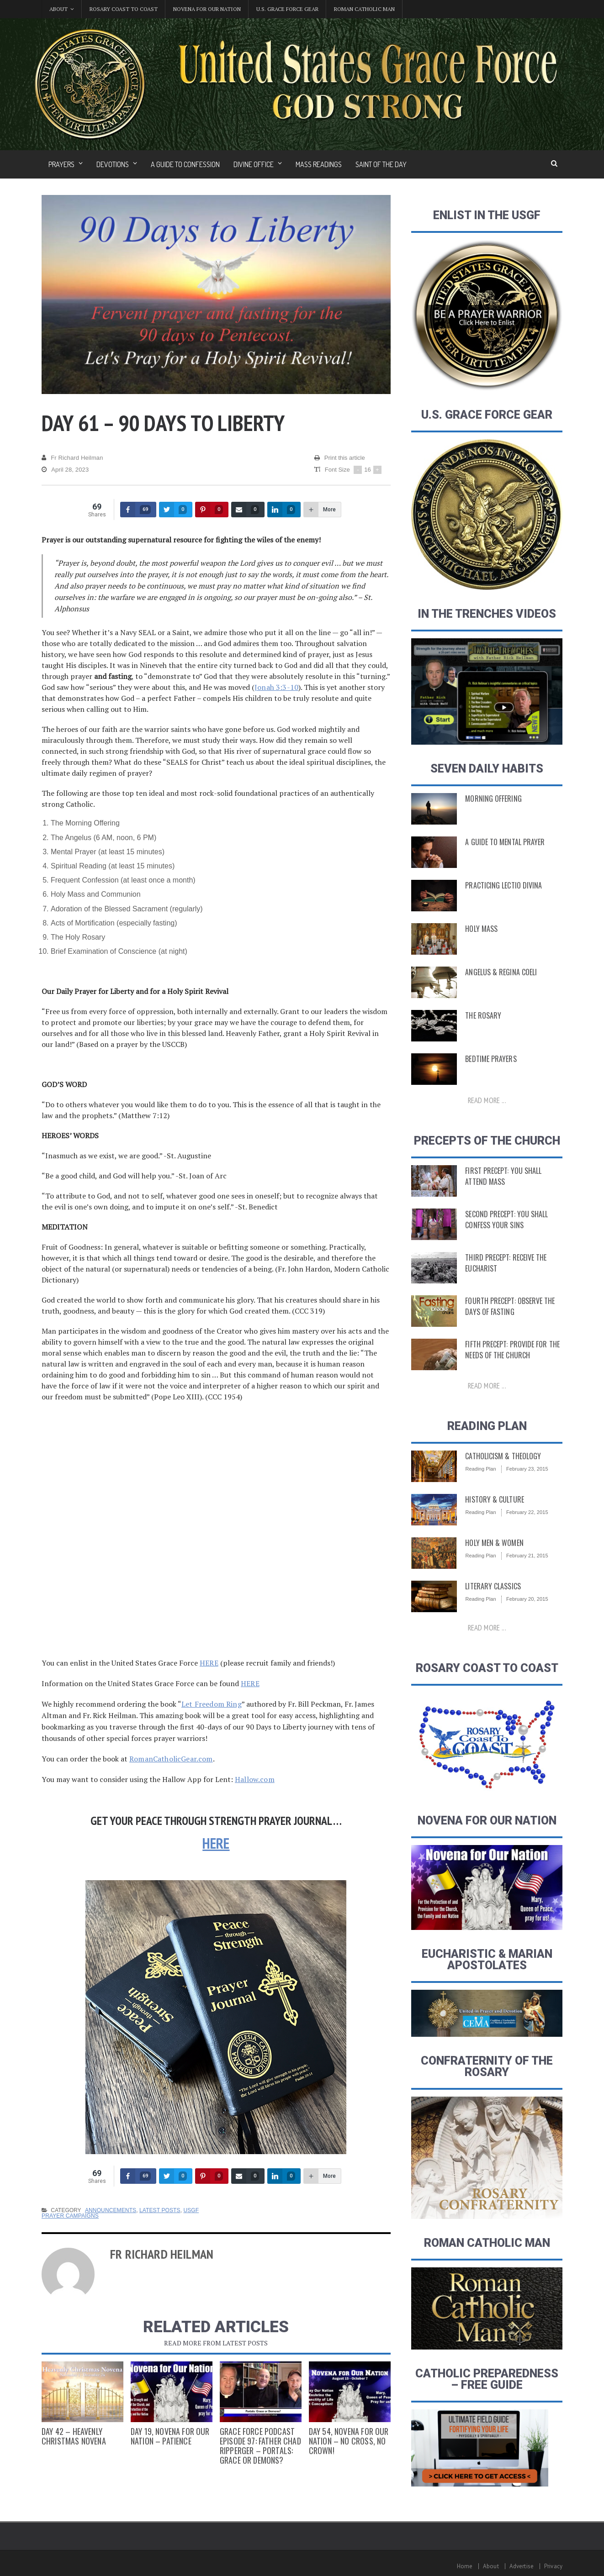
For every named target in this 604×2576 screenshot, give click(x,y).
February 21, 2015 (526, 1555)
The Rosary (482, 1015)
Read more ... (487, 1100)
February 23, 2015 (526, 1469)
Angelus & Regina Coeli (499, 972)
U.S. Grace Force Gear (287, 8)
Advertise (522, 2566)
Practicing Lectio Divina (501, 885)
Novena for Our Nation (207, 8)
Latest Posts (158, 2210)
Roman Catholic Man (364, 8)
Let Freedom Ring (210, 1704)
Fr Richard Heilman (72, 458)
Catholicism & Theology (501, 1456)
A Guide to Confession (185, 164)
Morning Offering (492, 798)
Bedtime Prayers (489, 1058)
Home (466, 2566)
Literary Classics (491, 1586)
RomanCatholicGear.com (170, 1759)
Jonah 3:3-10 (275, 687)
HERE (209, 1663)
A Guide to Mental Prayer (502, 841)
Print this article (339, 458)
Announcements (110, 2210)
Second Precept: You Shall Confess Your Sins (504, 1219)
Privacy (553, 2566)
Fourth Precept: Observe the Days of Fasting (507, 1306)
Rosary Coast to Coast (124, 8)
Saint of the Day (381, 164)
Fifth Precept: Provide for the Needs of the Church (509, 1350)
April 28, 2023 (65, 470)
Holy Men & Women (492, 1542)
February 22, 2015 (526, 1512)
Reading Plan (480, 1469)
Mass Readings (319, 164)
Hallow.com (254, 1779)
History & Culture (493, 1499)
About (492, 2566)
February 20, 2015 (526, 1599)
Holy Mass (480, 928)
